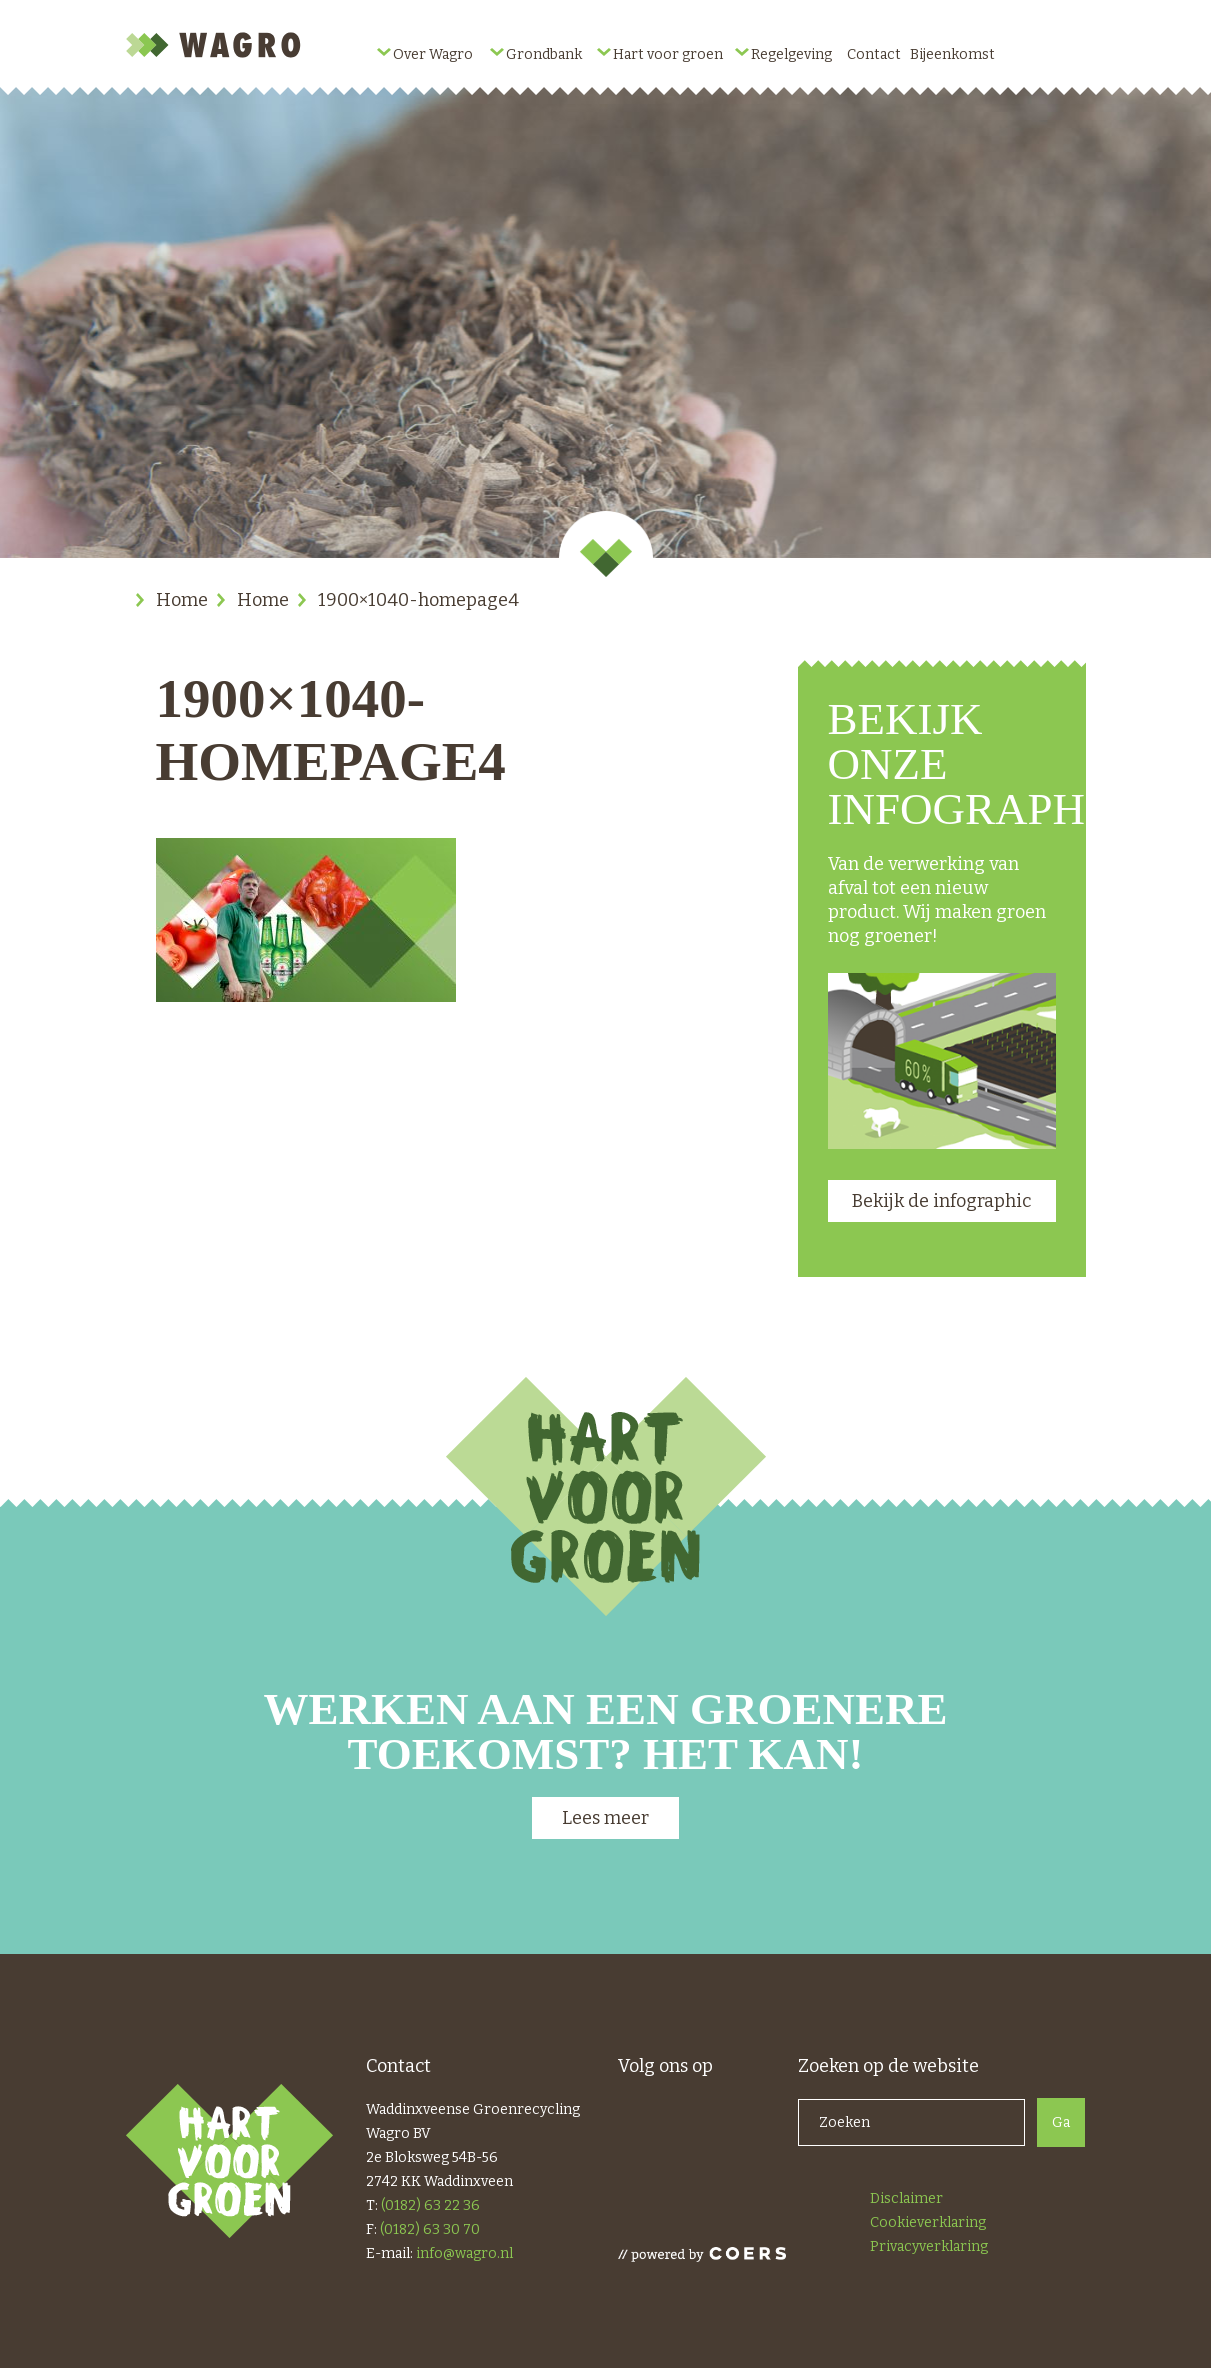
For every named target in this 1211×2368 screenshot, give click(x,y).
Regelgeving (791, 54)
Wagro (216, 45)
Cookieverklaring (928, 2222)
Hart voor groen (668, 54)
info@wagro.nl (464, 2253)
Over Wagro (433, 54)
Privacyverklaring (929, 2246)
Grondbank (544, 54)
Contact (874, 54)
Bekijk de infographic (941, 1201)
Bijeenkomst (952, 54)
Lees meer (605, 1818)
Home (182, 600)
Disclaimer (906, 2198)
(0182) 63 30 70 (430, 2229)
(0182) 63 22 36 (430, 2205)
